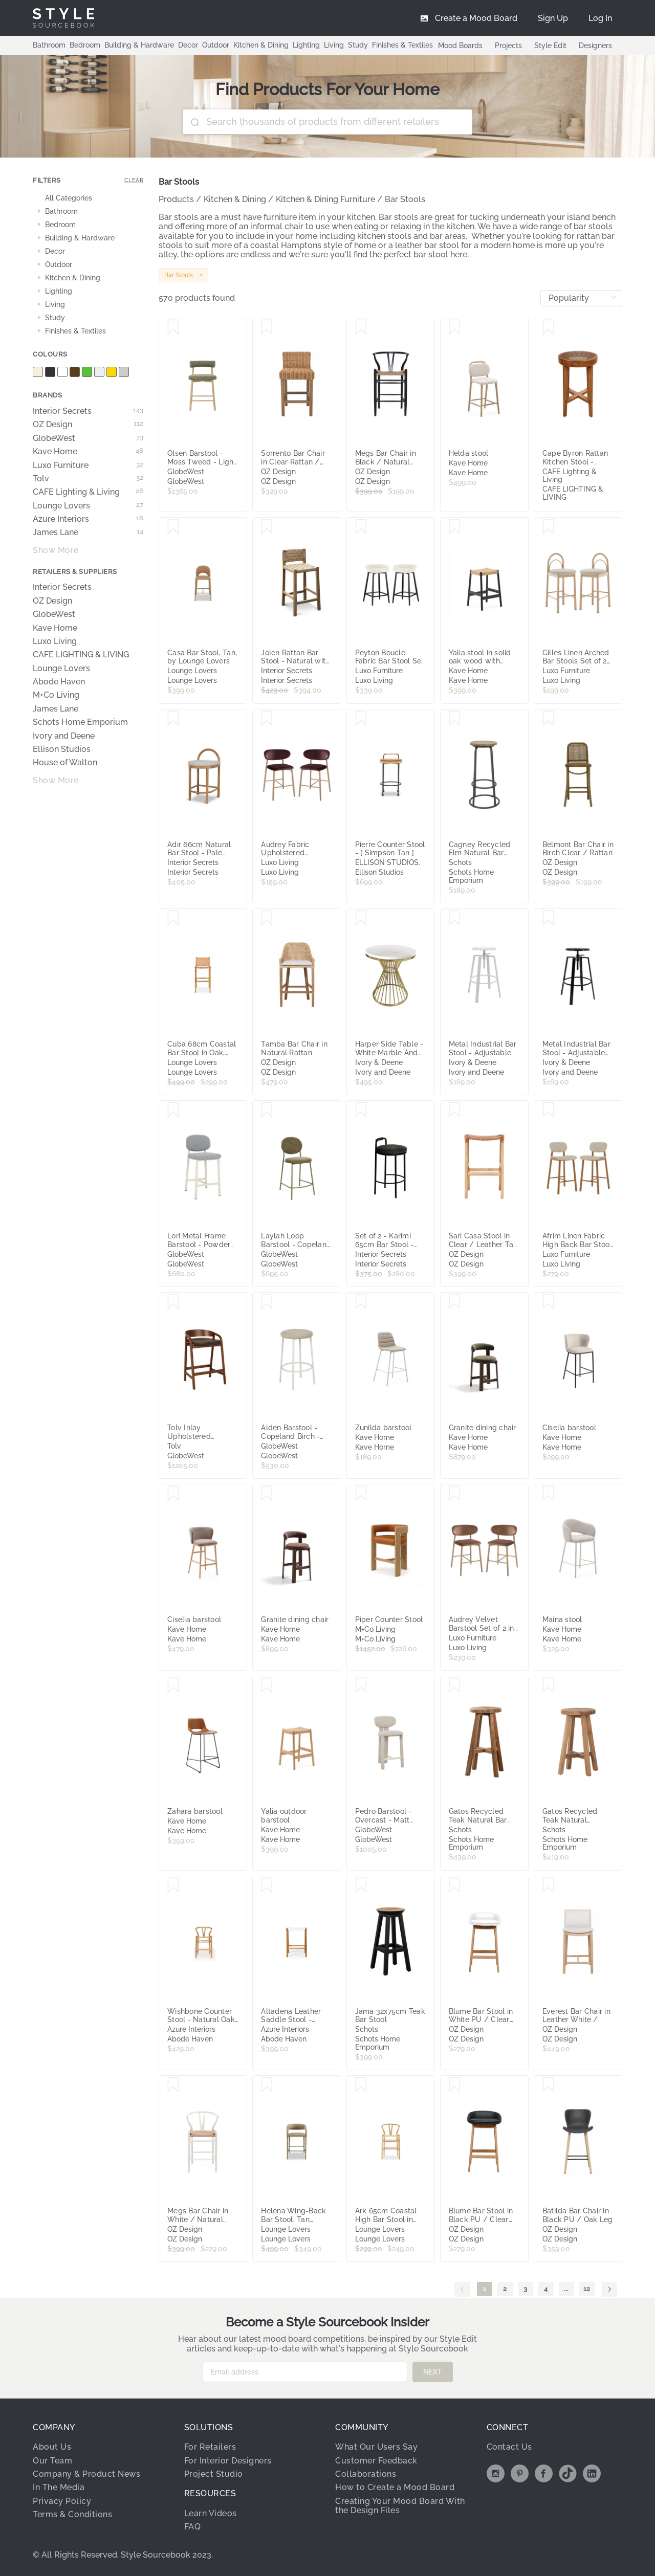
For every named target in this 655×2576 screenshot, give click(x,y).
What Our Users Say (376, 2447)
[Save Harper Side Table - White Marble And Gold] (361, 918)
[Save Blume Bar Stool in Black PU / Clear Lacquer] (455, 2085)
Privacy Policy (62, 2501)
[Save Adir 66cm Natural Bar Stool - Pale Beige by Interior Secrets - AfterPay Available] (173, 718)
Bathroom (49, 45)
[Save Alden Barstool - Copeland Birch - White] (267, 1302)
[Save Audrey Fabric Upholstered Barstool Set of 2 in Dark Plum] (267, 718)
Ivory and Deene (64, 736)
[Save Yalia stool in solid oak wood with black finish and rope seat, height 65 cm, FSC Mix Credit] (455, 527)
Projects (508, 45)
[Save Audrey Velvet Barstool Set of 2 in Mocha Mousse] (455, 1493)
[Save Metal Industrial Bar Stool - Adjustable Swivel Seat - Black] (548, 918)
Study (358, 45)
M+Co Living (56, 695)
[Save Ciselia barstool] (548, 1302)
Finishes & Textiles (402, 45)
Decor (188, 45)
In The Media (58, 2487)
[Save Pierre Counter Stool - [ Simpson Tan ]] (361, 718)
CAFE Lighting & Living (88, 492)
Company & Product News (86, 2474)
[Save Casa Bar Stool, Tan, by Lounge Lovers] (173, 527)
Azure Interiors (88, 519)
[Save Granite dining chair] (455, 1302)
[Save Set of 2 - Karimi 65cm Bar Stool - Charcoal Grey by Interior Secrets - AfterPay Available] (361, 1110)
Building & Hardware (139, 45)
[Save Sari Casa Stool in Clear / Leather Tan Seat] (455, 1110)
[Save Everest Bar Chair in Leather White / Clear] (548, 1885)
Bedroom (85, 45)
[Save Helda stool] (455, 327)
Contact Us (509, 2447)
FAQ (192, 2526)
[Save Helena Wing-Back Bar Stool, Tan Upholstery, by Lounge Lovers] (267, 2085)
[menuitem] (600, 18)
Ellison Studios (62, 749)
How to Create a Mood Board (394, 2487)
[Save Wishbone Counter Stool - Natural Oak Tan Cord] (173, 1885)
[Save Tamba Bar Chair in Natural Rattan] (267, 918)
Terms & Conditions (72, 2514)
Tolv (88, 478)
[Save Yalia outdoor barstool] (267, 1685)
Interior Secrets (88, 411)
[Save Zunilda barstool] (361, 1302)
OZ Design (88, 424)
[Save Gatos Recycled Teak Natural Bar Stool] (455, 1685)
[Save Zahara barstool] (173, 1685)
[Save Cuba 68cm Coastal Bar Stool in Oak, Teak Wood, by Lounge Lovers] (173, 918)
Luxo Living (55, 641)
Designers (595, 45)
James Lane (88, 532)
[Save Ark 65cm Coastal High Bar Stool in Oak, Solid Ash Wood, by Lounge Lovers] (361, 2085)
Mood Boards (460, 45)
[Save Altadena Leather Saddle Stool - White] (267, 1885)
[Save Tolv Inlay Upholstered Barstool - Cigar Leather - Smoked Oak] (173, 1302)
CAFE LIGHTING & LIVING (81, 654)
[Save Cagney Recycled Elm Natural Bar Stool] (455, 718)
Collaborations (365, 2474)
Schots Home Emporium (80, 722)
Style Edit (550, 45)
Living (334, 45)
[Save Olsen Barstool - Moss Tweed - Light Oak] (173, 327)
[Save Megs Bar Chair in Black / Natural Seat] (361, 327)
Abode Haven (59, 681)
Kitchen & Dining (261, 45)
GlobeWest (88, 438)
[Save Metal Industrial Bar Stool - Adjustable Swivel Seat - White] (455, 918)
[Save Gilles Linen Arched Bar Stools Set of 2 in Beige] (548, 527)
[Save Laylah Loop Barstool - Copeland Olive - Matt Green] (267, 1110)
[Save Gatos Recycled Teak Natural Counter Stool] (548, 1685)
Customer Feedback (376, 2461)
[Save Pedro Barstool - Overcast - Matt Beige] (361, 1685)
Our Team (52, 2461)
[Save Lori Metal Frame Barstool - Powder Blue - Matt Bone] (173, 1110)
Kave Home (88, 451)
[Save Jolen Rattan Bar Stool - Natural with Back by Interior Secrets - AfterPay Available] (267, 527)
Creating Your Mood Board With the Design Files (400, 2505)
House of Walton (65, 762)
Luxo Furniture (88, 465)
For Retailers (210, 2447)
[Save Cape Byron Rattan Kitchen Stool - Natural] (548, 327)
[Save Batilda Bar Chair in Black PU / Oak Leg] (548, 2085)
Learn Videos (210, 2513)
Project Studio (213, 2474)
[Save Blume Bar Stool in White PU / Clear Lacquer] (455, 1885)
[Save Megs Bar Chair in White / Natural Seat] (173, 2085)
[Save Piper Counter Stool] (361, 1493)
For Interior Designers (228, 2461)
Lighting (306, 45)
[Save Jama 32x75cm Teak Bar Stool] (361, 1885)
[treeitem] (88, 198)
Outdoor (215, 45)
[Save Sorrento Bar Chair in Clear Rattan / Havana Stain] (267, 327)
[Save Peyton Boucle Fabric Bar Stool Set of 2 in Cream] (361, 527)
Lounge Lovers (88, 505)
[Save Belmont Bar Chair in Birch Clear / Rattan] (548, 718)
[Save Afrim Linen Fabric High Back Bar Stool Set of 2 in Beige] (548, 1110)
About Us (52, 2447)
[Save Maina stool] (548, 1493)
